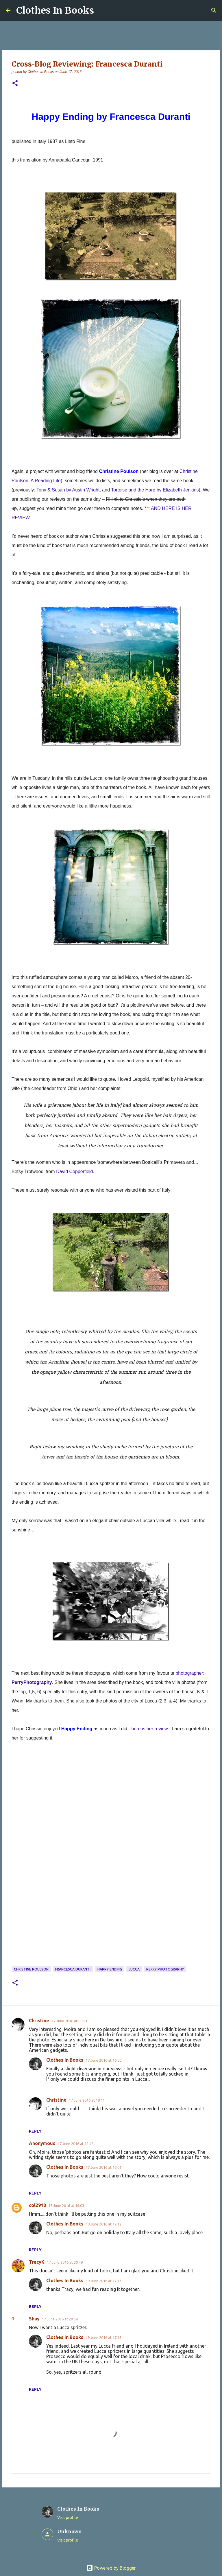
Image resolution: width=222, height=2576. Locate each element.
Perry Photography (165, 1969)
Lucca (134, 1969)
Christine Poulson (31, 1969)
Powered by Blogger (111, 2568)
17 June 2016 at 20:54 (60, 2319)
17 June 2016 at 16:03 (66, 2205)
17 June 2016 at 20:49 (65, 2262)
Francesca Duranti (72, 1969)
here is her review (149, 1728)
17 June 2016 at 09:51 (69, 2021)
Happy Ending (109, 1969)
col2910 (37, 2205)
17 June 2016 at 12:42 (75, 2144)
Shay (34, 2318)
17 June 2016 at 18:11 (87, 2100)
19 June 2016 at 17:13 (103, 2281)
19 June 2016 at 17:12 (103, 2224)
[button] (15, 83)
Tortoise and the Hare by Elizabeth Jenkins (155, 489)
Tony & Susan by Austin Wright (67, 489)
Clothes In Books (55, 10)
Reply (35, 2131)
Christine (39, 2020)
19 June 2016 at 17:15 (103, 2337)
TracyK (37, 2262)
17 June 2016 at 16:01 (103, 2167)
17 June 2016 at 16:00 (103, 2060)
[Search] (213, 10)
